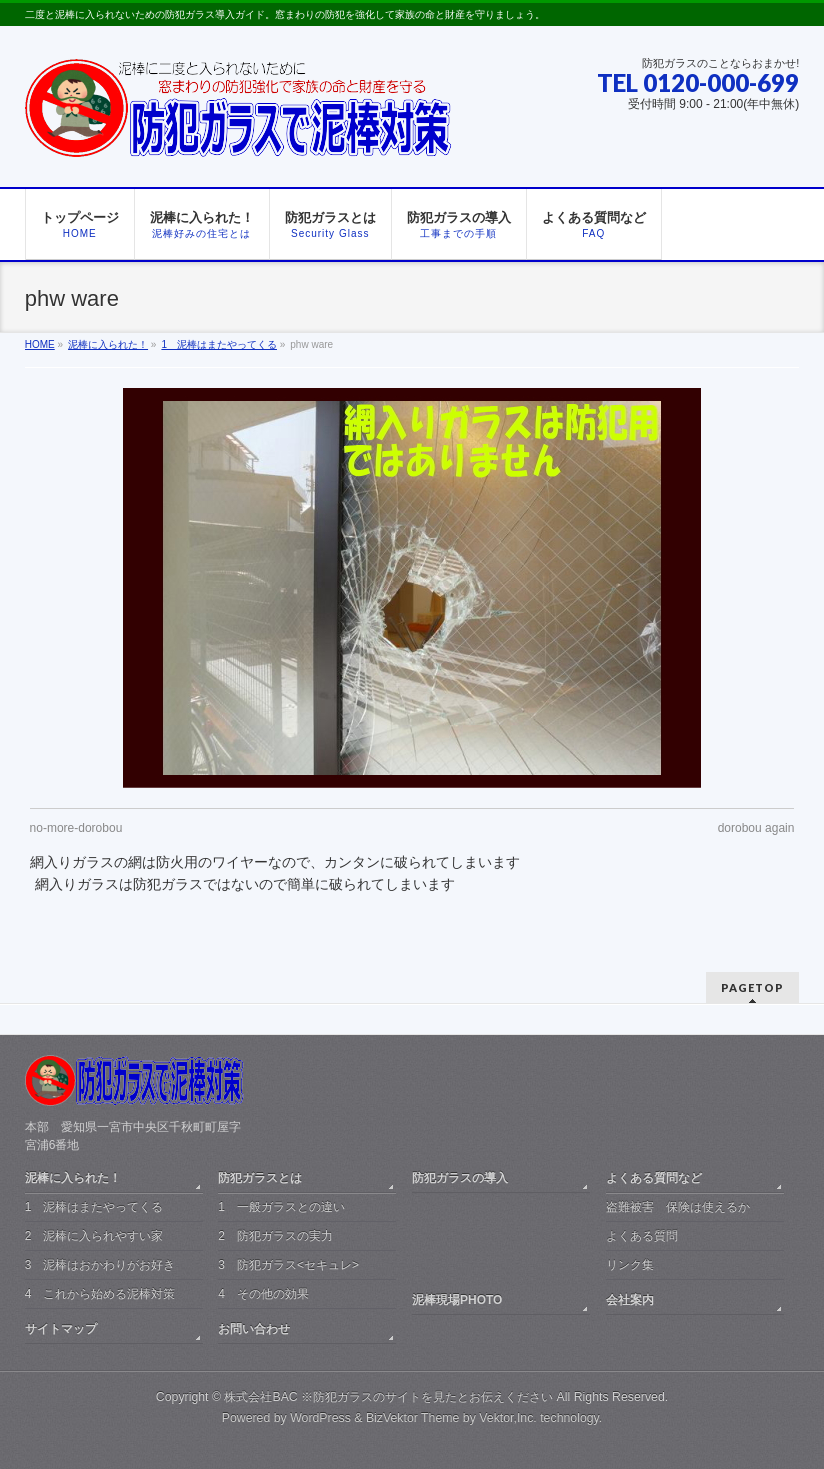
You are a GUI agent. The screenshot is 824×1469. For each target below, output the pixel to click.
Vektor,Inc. (508, 1418)
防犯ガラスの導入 (460, 1178)
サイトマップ (61, 1329)
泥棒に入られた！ (73, 1178)
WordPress (320, 1418)
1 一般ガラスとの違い (281, 1207)
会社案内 (630, 1300)
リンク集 (630, 1265)
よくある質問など (654, 1178)
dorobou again (756, 828)
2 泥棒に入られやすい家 (94, 1236)
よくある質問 (642, 1236)
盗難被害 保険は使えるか (678, 1207)
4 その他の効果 (263, 1294)
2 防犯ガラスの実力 (275, 1236)
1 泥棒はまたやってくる (94, 1207)
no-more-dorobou (76, 828)
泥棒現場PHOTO (457, 1300)
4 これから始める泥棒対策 (100, 1294)
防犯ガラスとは (260, 1178)
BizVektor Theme (413, 1418)
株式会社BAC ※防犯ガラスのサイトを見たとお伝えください (388, 1397)
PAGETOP (752, 987)
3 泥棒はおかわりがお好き (100, 1265)
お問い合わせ (254, 1329)
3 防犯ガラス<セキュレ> (288, 1265)
